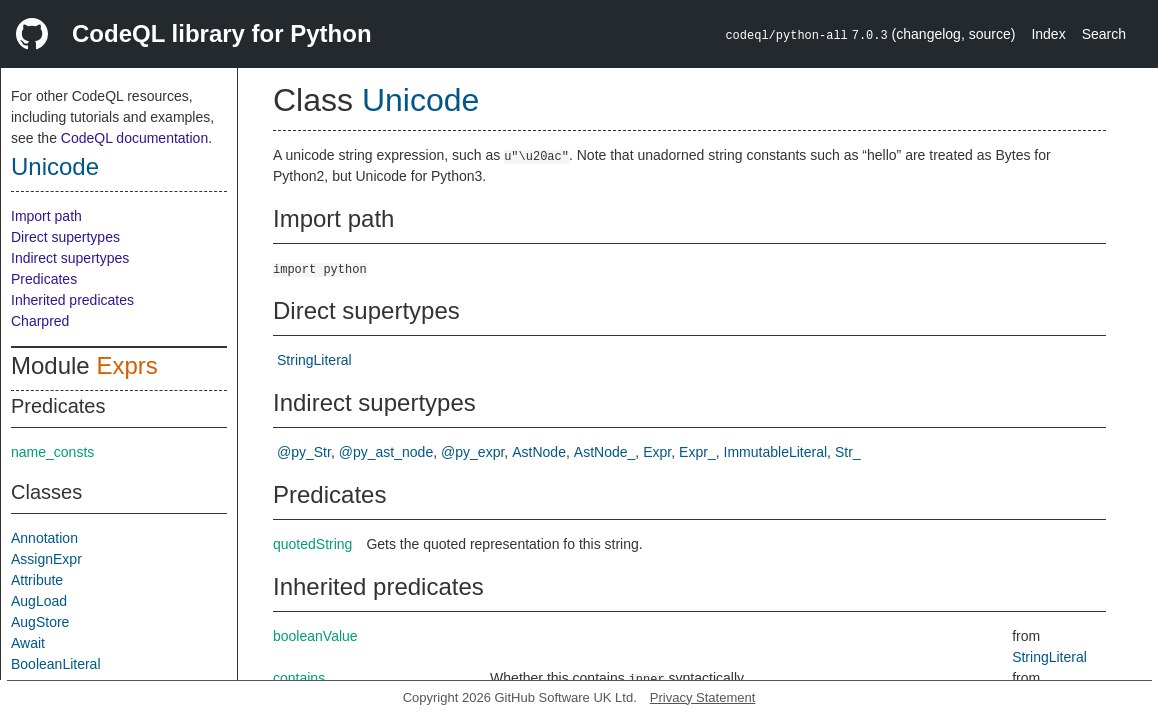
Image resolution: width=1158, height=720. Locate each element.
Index (1048, 34)
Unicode (55, 166)
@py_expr (472, 452)
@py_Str (304, 452)
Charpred (40, 321)
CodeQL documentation (134, 138)
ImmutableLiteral (776, 452)
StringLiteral (314, 360)
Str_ (848, 452)
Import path (46, 216)
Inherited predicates (72, 300)
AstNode (539, 452)
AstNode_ (604, 452)
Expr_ (697, 452)
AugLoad (39, 601)
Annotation (44, 538)
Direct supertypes (65, 237)
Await (28, 643)
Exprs (126, 365)
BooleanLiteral (56, 664)
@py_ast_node (386, 452)
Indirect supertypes (70, 258)
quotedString (312, 544)
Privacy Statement (703, 697)
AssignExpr (46, 559)
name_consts (52, 452)
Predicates (44, 279)
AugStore (40, 622)
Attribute (37, 580)
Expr (657, 452)
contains (299, 678)
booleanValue (315, 636)
